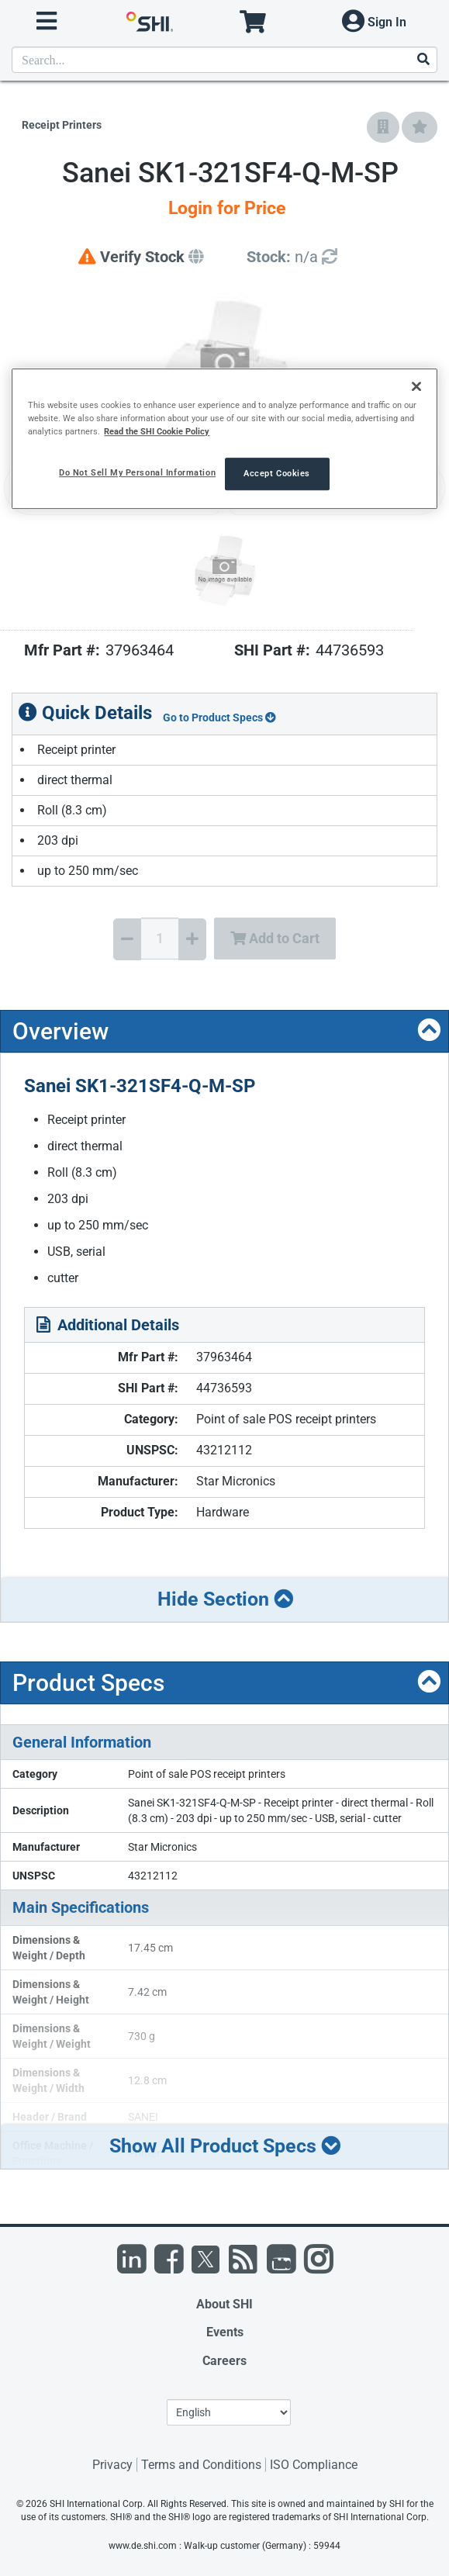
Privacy (112, 2464)
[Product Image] (224, 570)
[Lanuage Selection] (229, 2412)
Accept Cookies (276, 474)
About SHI (224, 2304)
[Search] (422, 60)
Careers (224, 2360)
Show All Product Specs (224, 2146)
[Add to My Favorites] (419, 127)
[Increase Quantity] (192, 939)
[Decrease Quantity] (127, 939)
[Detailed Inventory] (292, 257)
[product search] (224, 60)
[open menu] (46, 21)
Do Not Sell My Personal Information (137, 473)
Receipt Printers (62, 125)
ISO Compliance (313, 2464)
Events (224, 2332)
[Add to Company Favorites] (383, 127)
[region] (224, 439)
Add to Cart (274, 938)
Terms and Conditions (201, 2464)
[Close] (416, 386)
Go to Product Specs (219, 717)
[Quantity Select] (159, 939)
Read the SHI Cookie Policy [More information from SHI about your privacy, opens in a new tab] (156, 431)
